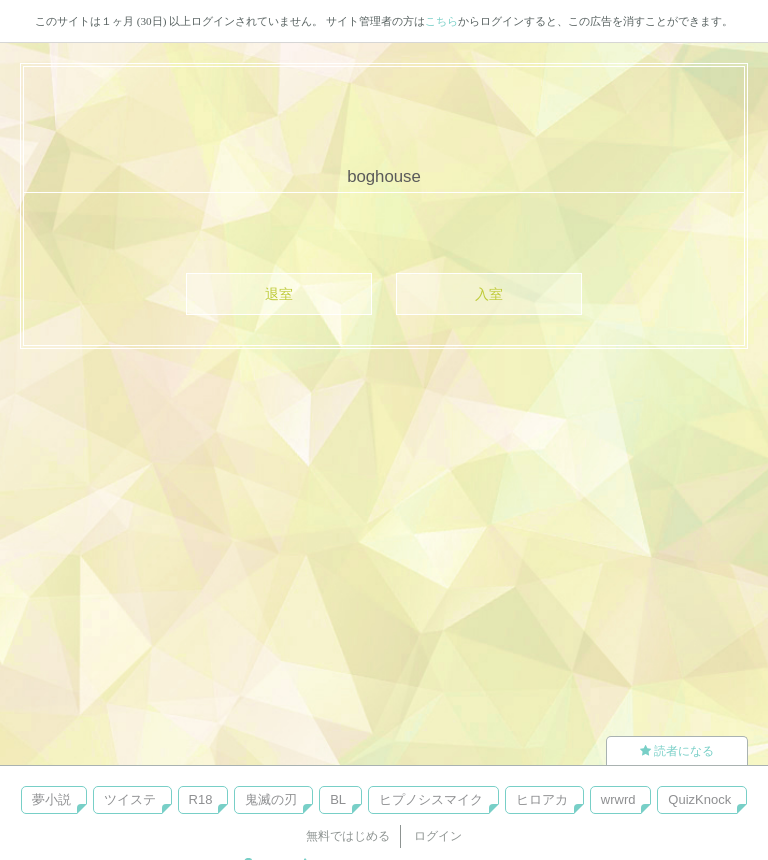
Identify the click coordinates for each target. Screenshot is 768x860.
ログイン (438, 836)
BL (338, 799)
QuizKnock (699, 799)
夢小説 (51, 799)
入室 (489, 294)
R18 (201, 799)
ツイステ (130, 799)
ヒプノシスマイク (431, 799)
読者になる (677, 751)
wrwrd (618, 799)
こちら (441, 21)
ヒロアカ (542, 799)
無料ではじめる (348, 836)
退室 (279, 294)
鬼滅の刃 (271, 799)
